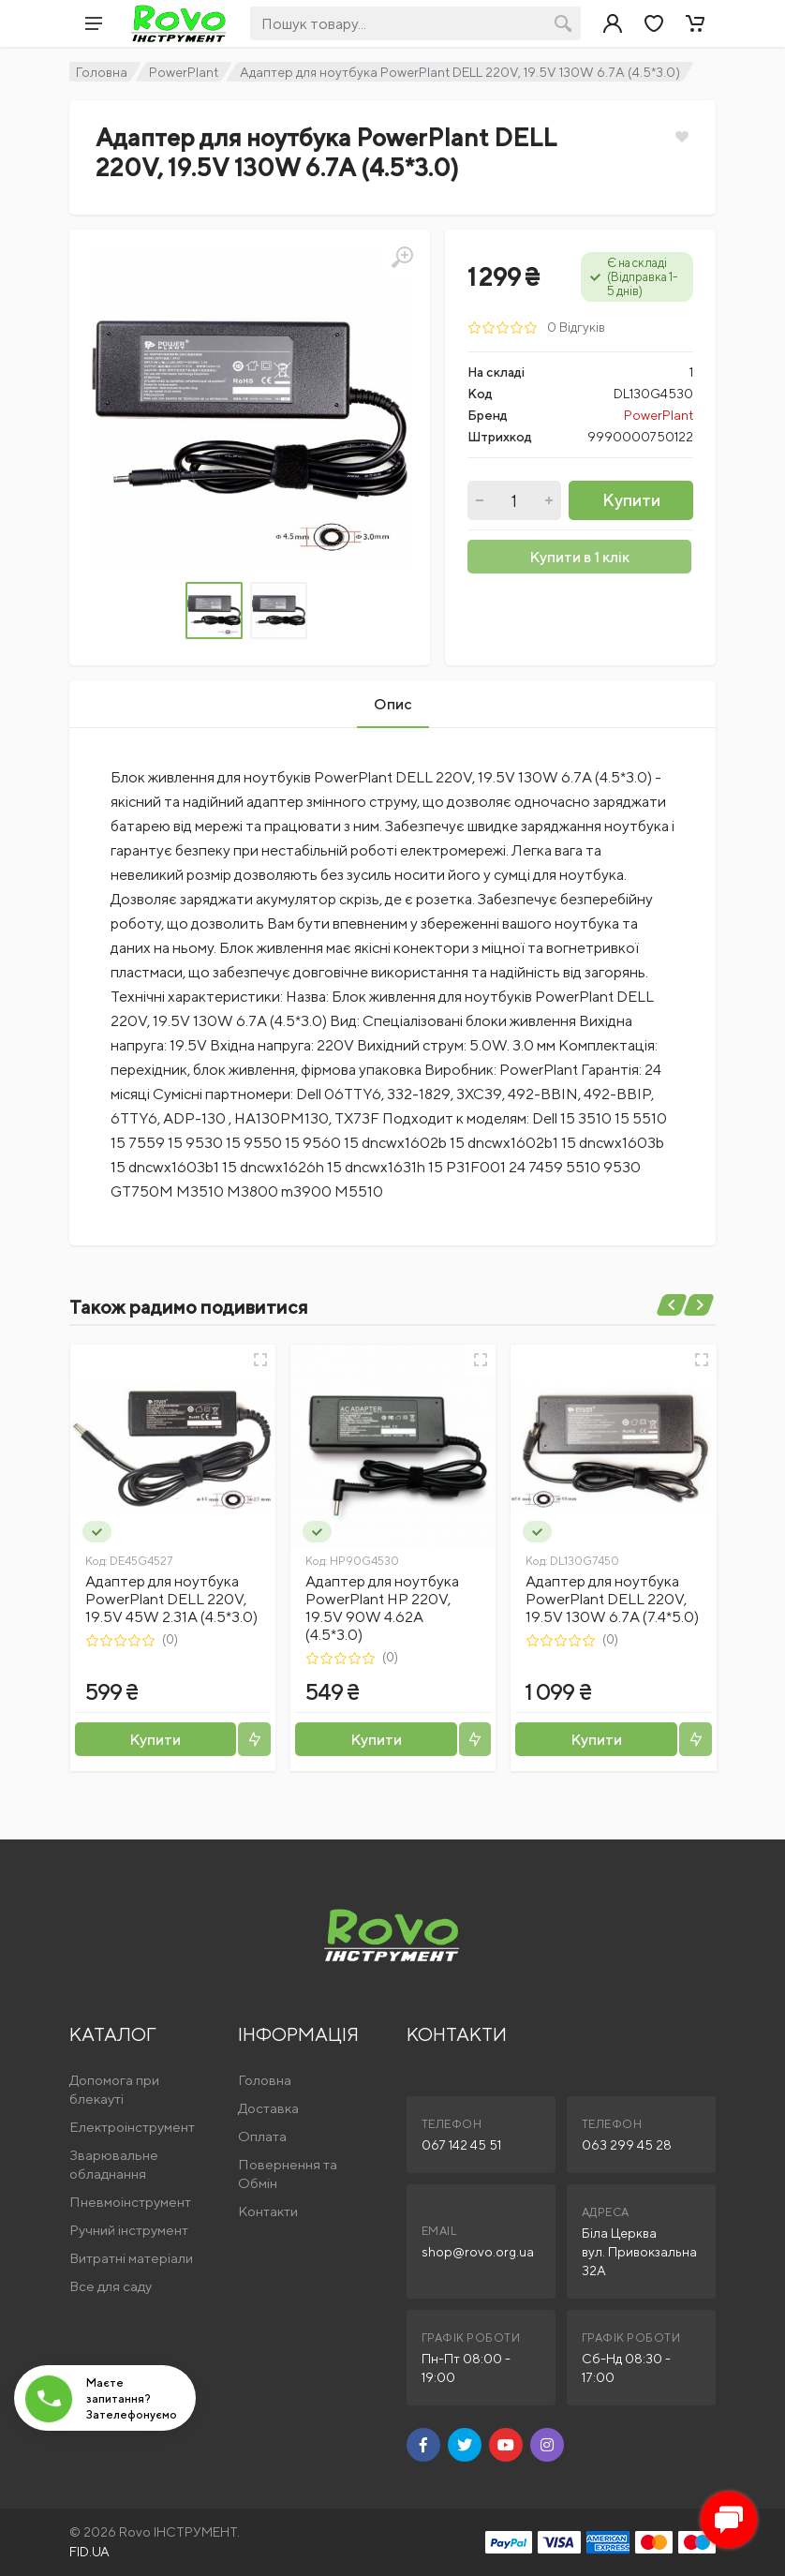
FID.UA (89, 2551)
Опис (393, 704)
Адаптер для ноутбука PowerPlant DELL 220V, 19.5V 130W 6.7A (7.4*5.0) (612, 1599)
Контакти (268, 2211)
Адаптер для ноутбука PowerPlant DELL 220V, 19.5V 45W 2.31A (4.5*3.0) (171, 1599)
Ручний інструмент (128, 2230)
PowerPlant (183, 72)
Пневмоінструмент (130, 2202)
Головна (101, 72)
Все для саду (110, 2286)
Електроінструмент (132, 2127)
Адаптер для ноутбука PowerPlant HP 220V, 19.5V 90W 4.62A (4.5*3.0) (382, 1608)
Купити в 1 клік (579, 557)
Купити (631, 500)
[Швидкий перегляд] (260, 1360)
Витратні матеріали (131, 2258)
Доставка (268, 2108)
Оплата (262, 2136)
